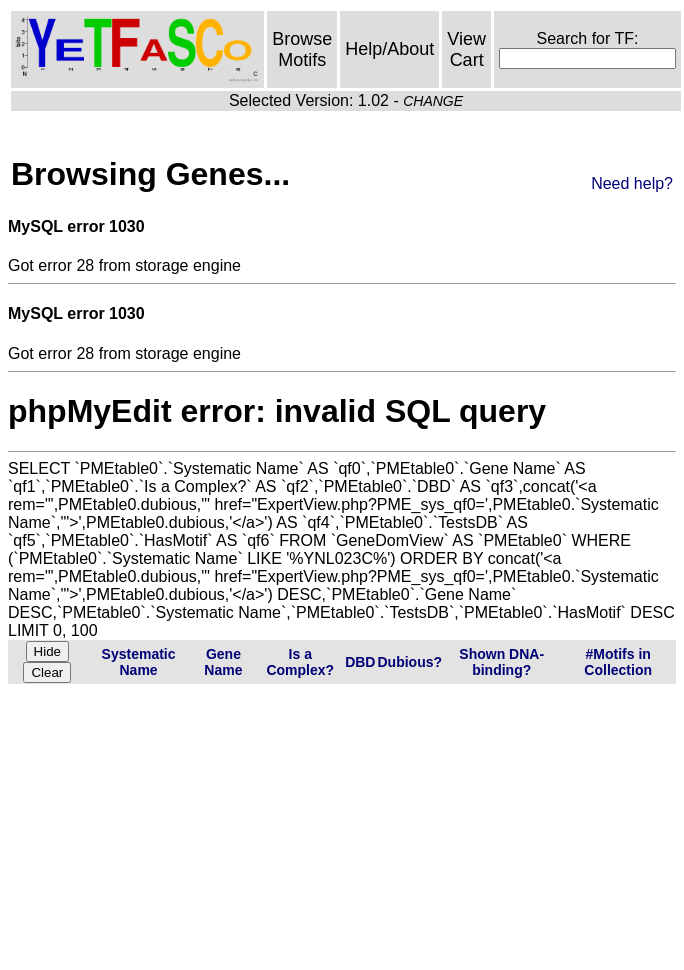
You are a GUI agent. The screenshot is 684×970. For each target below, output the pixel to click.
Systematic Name (139, 662)
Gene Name (223, 662)
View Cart (466, 49)
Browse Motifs (302, 49)
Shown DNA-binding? (501, 662)
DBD (360, 662)
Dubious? (409, 662)
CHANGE (433, 101)
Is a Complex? (300, 662)
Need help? (632, 183)
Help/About (389, 49)
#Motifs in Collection (618, 662)
